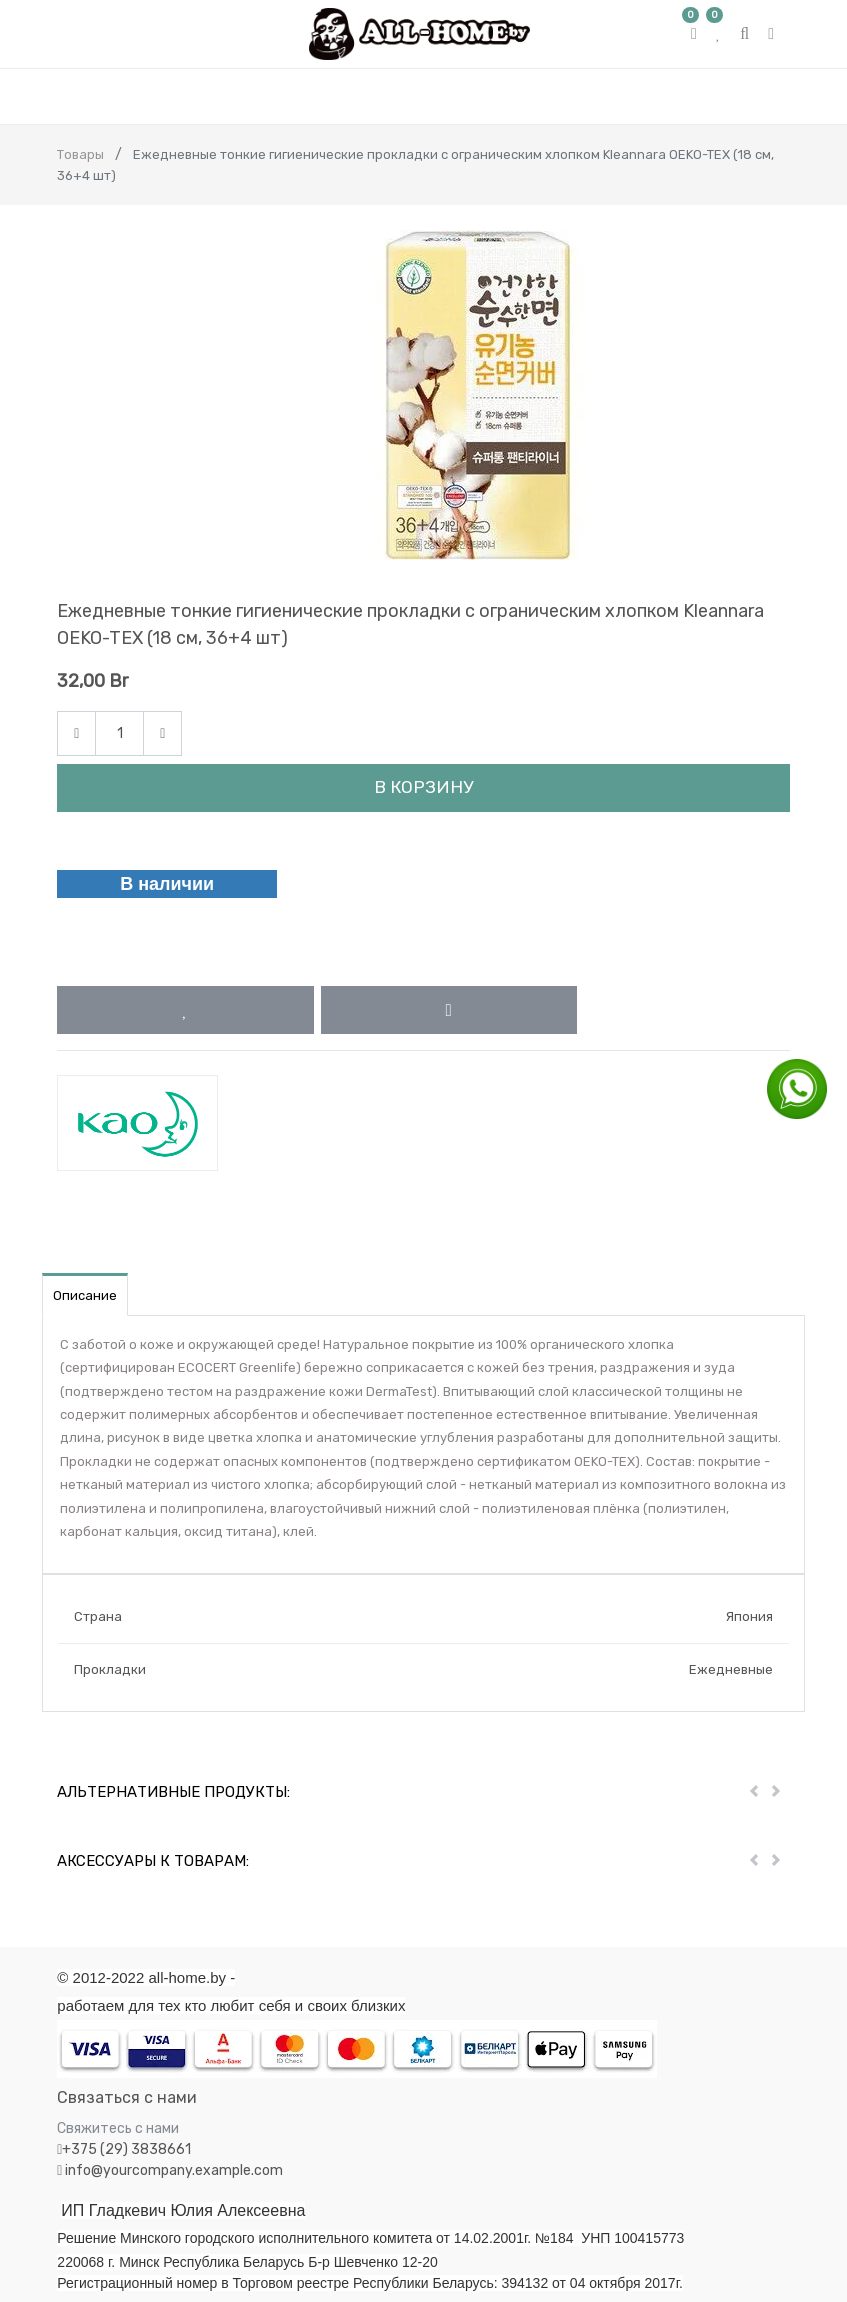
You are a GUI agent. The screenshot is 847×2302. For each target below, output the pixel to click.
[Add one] (162, 733)
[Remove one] (76, 733)
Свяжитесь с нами (118, 2128)
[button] (185, 1010)
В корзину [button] (423, 787)
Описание (85, 1295)
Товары (80, 154)
